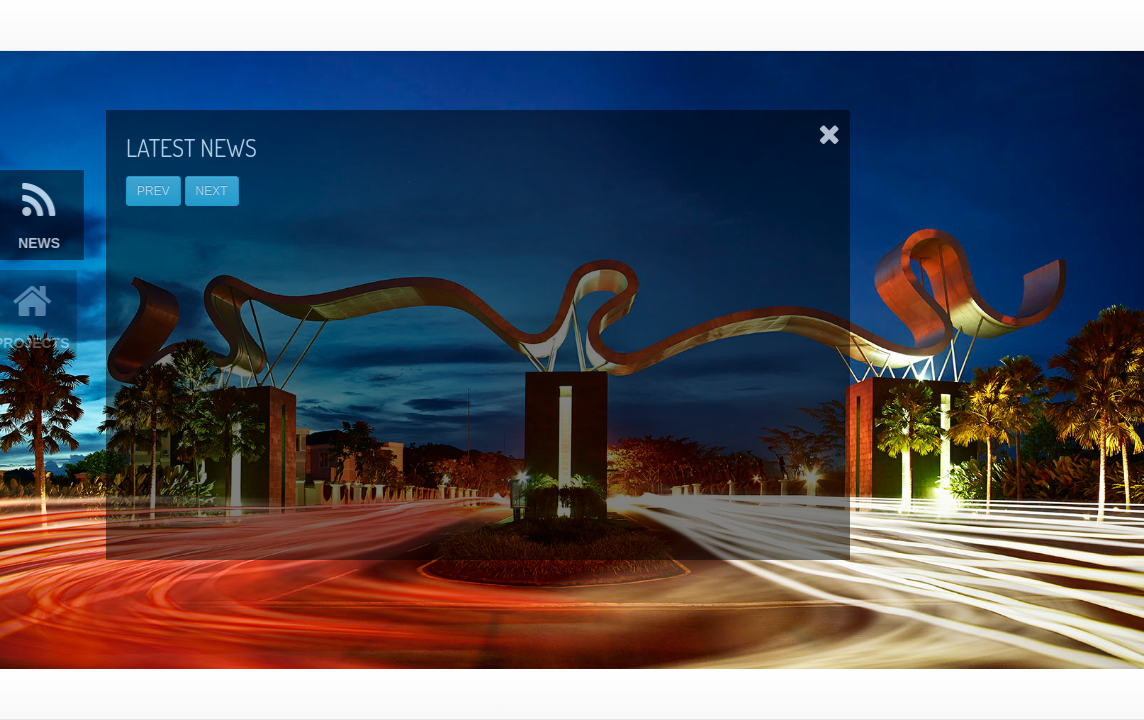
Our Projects (762, 25)
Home (666, 25)
